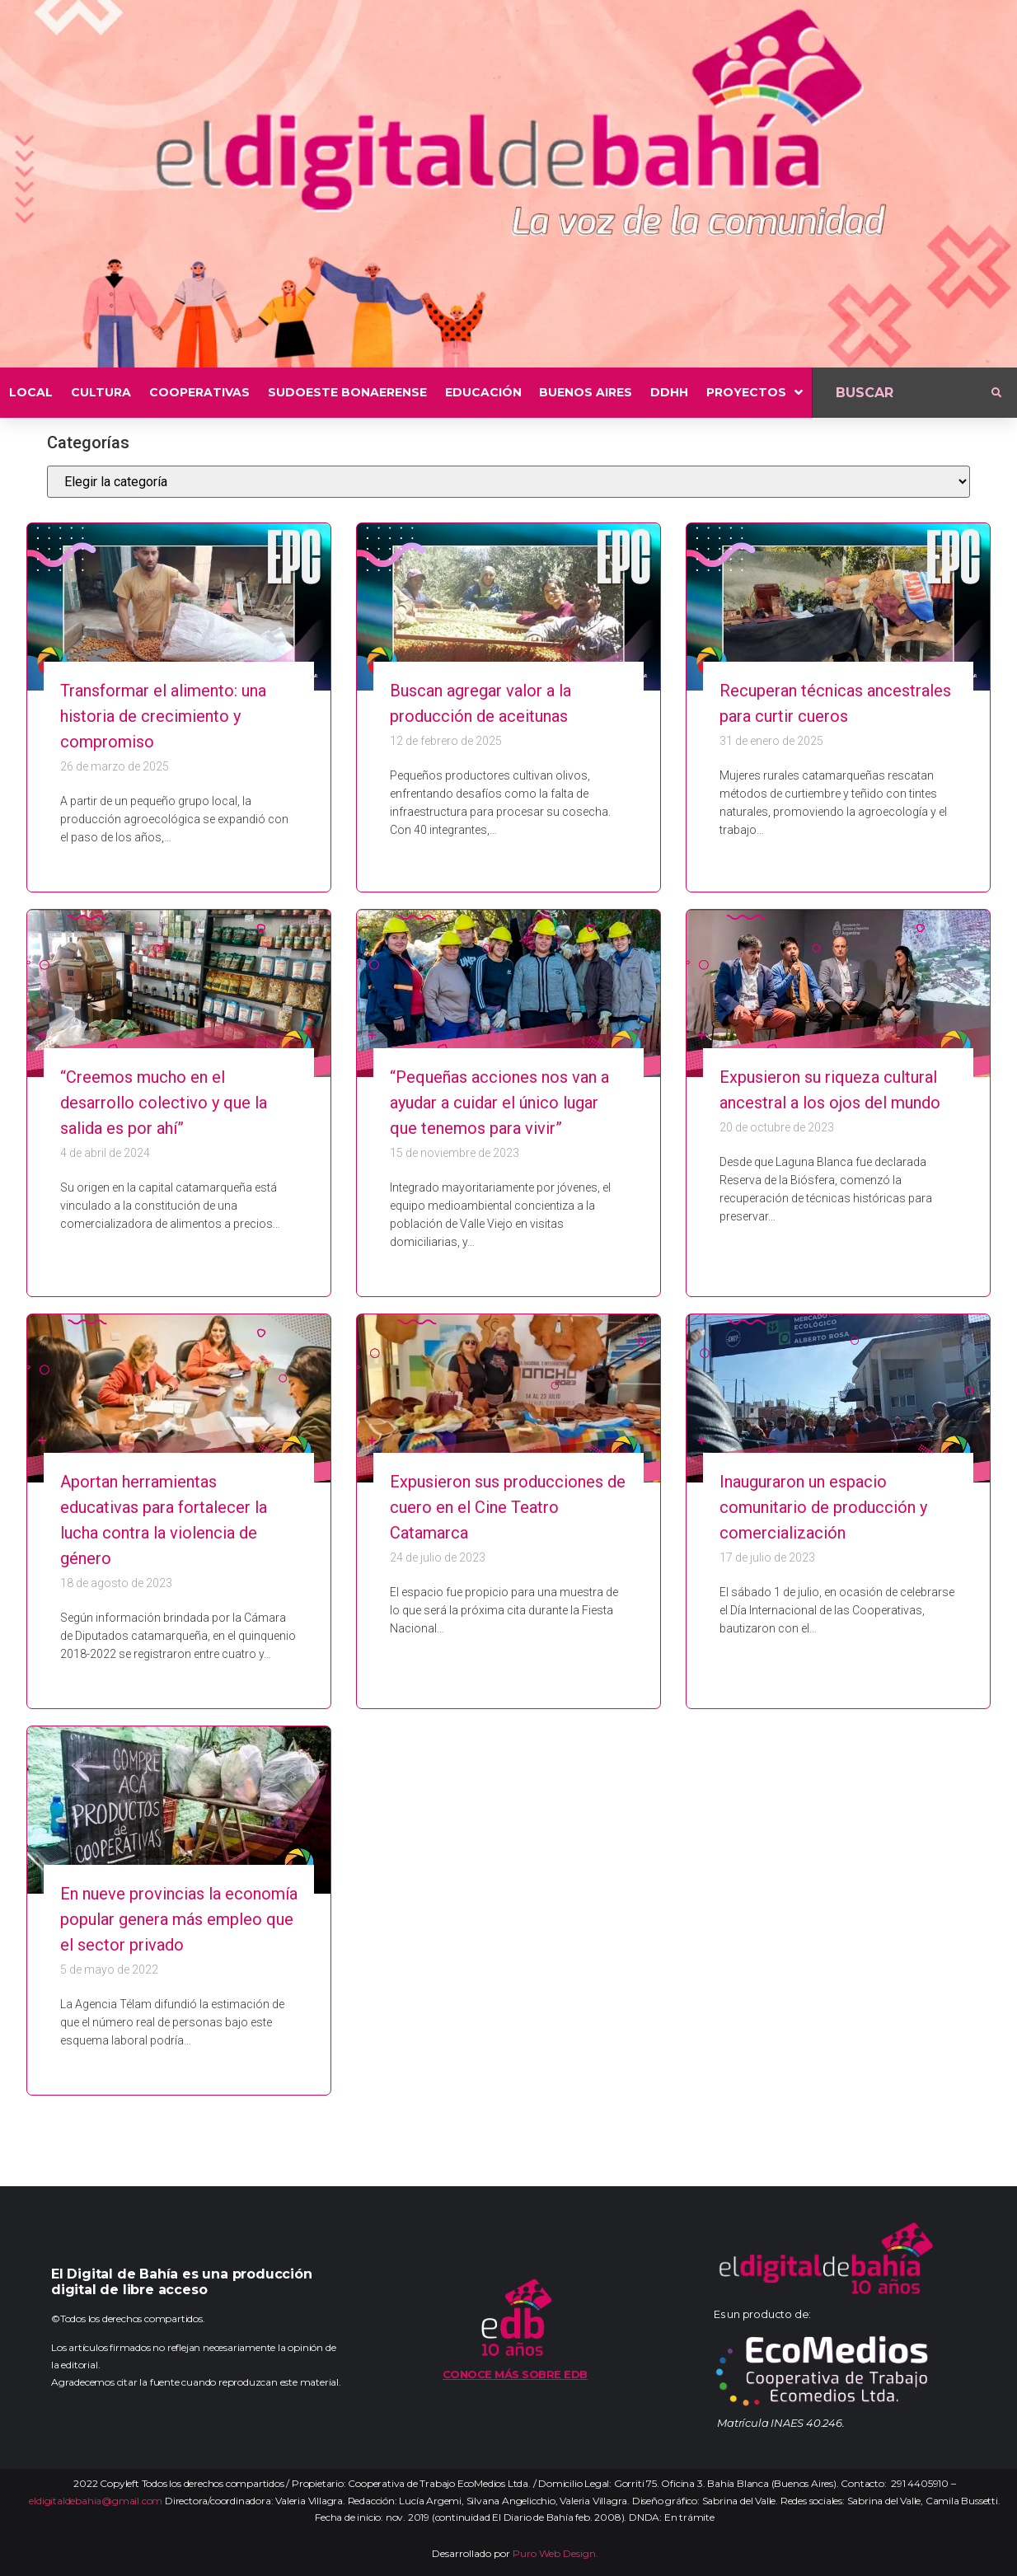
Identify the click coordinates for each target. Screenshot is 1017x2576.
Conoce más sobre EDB (515, 2374)
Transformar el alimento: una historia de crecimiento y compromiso (163, 716)
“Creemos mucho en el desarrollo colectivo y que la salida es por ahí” (163, 1102)
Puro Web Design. (555, 2553)
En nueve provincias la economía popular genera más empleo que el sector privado (179, 1919)
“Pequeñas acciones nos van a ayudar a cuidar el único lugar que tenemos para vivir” (499, 1102)
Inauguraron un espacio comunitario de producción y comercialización (823, 1507)
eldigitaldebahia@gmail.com (95, 2500)
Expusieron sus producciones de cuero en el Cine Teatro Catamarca (508, 1507)
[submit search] (996, 393)
